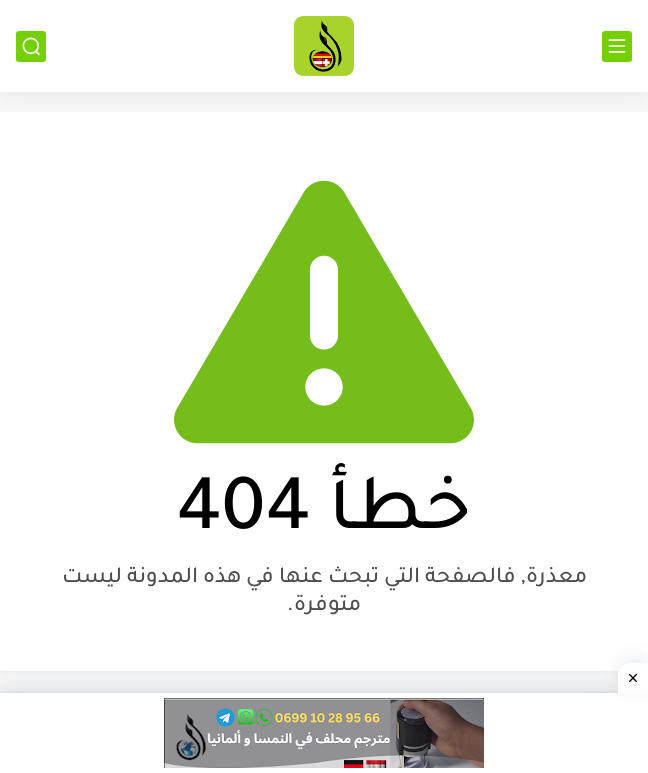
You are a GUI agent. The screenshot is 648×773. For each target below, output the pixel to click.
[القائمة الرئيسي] (617, 46)
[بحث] (31, 46)
